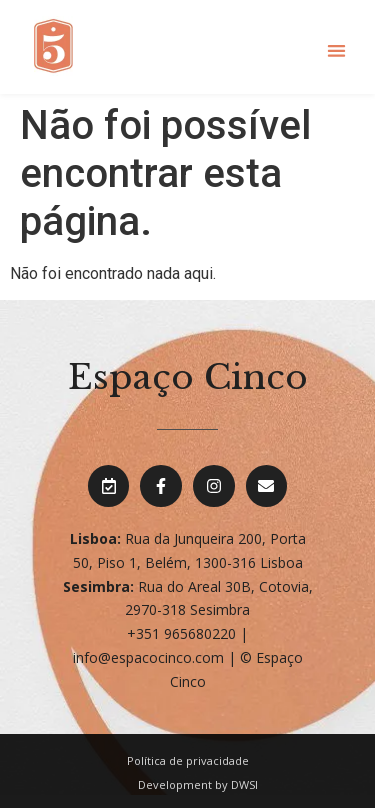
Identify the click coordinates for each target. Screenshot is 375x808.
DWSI (244, 784)
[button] (336, 50)
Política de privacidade (188, 760)
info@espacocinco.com (148, 657)
